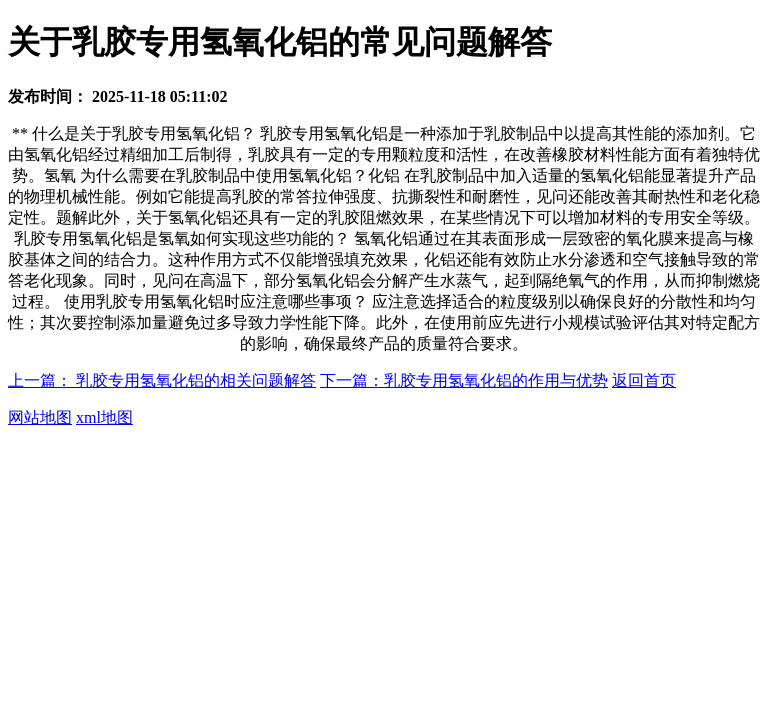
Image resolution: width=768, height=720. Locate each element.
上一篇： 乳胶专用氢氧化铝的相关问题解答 (162, 380)
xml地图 (104, 417)
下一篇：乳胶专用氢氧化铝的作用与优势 (464, 380)
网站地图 (40, 417)
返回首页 (644, 380)
